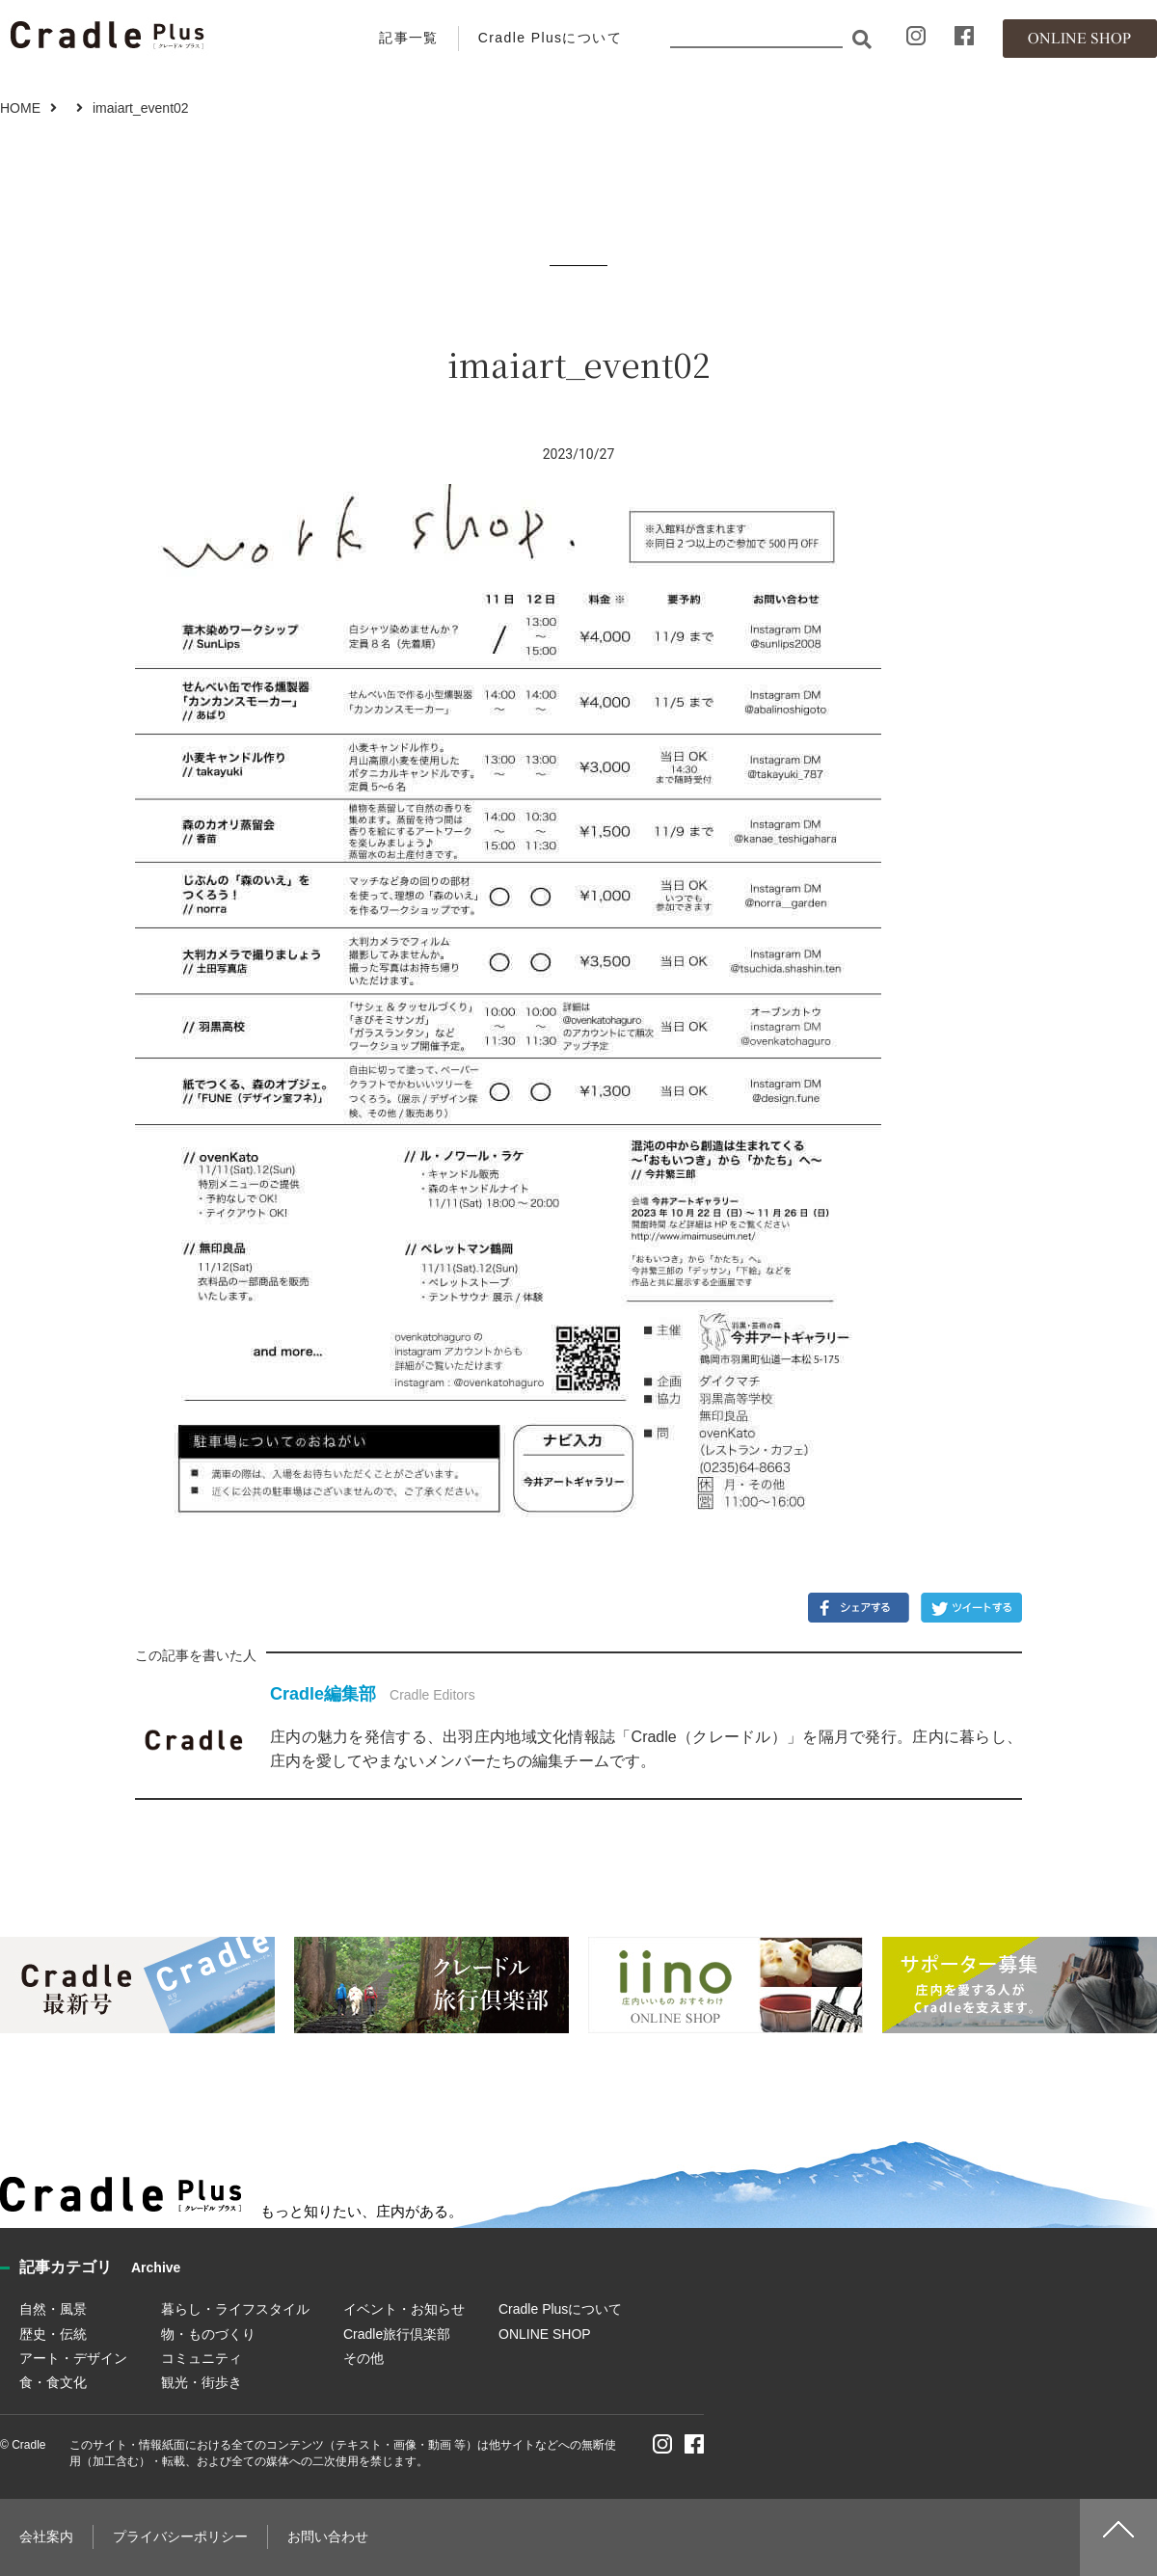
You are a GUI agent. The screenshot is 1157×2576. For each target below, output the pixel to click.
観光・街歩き (201, 2382)
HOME (20, 108)
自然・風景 (53, 2309)
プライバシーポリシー (180, 2536)
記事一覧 (409, 37)
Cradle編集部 (323, 1694)
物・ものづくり (208, 2334)
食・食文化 (53, 2382)
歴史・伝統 (53, 2334)
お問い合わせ (327, 2536)
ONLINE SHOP (544, 2334)
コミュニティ (201, 2358)
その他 (363, 2358)
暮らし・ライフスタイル (235, 2309)
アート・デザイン (73, 2358)
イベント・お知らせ (404, 2309)
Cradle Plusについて (550, 37)
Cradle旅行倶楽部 (396, 2334)
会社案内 (46, 2536)
